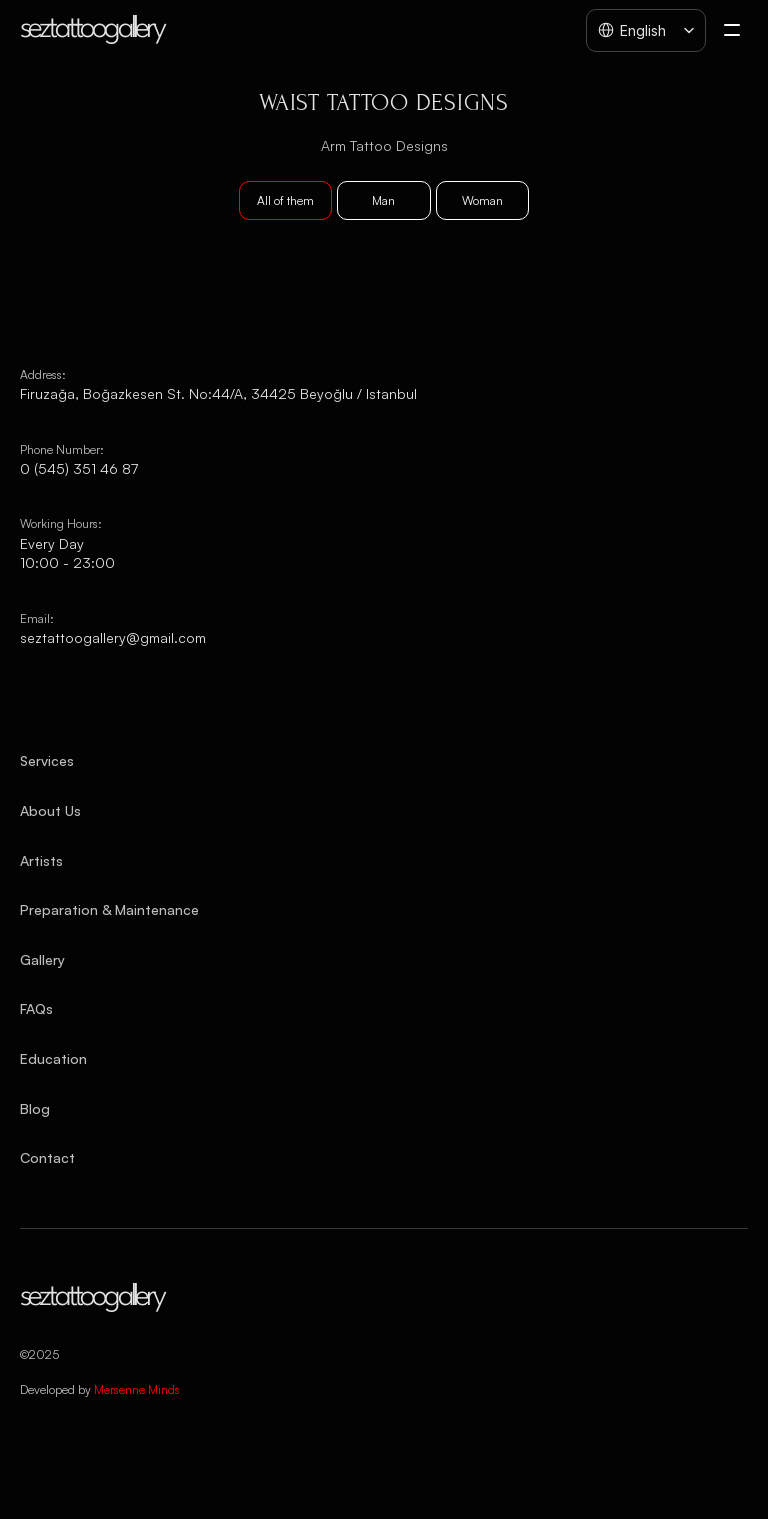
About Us (50, 810)
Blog (35, 1108)
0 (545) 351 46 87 (79, 468)
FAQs (36, 1008)
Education (53, 1058)
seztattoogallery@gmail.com (113, 637)
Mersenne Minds (137, 1389)
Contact (47, 1157)
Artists (41, 860)
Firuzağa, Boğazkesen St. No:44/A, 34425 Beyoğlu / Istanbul (218, 393)
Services (47, 760)
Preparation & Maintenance (109, 909)
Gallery (42, 959)
